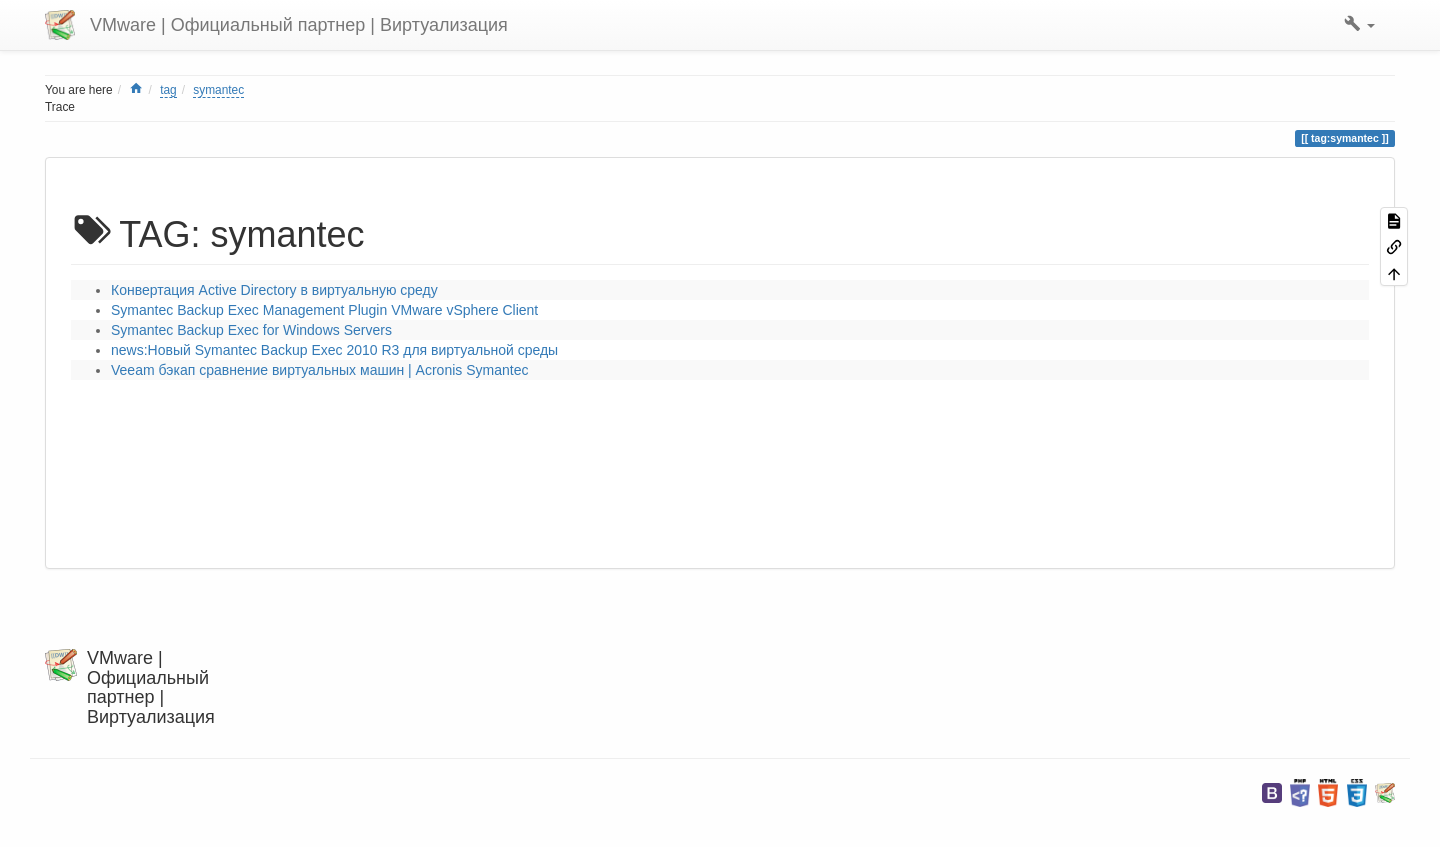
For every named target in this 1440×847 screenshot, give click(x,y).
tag (168, 90)
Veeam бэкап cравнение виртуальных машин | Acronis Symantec (319, 370)
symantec (218, 90)
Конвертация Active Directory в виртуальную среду (274, 290)
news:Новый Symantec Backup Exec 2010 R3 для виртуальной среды (334, 350)
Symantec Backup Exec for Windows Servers (251, 330)
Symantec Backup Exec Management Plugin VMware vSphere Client (324, 310)
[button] (1359, 25)
